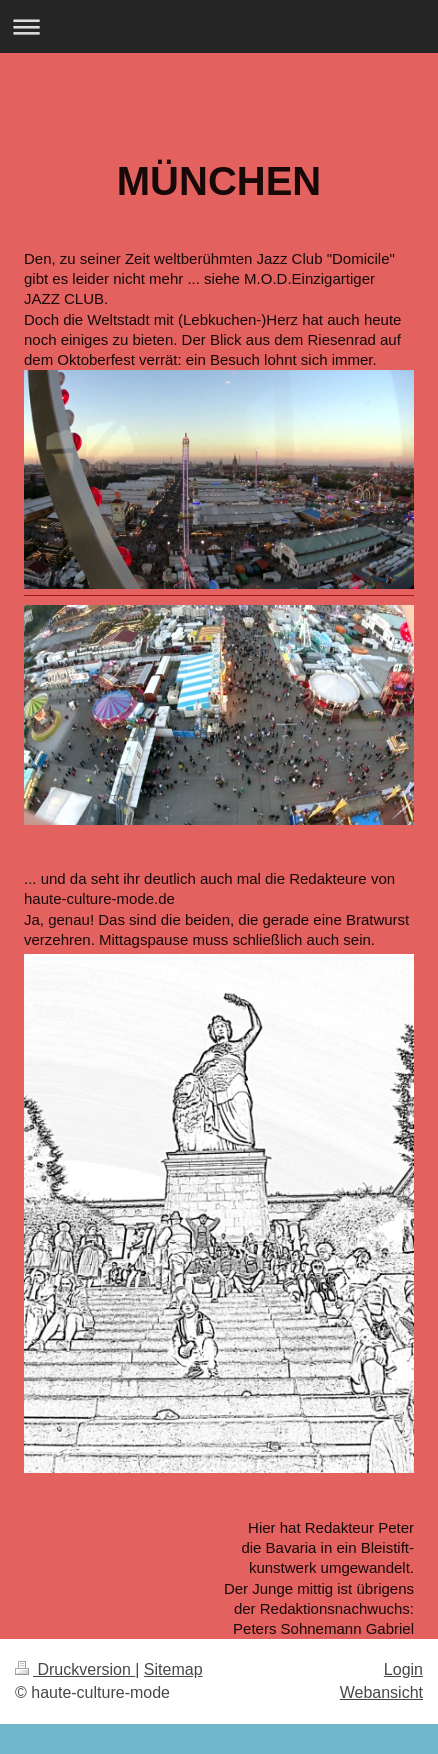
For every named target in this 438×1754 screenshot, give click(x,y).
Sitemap (173, 1669)
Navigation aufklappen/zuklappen (219, 26)
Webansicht (381, 1692)
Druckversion (75, 1669)
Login (403, 1669)
